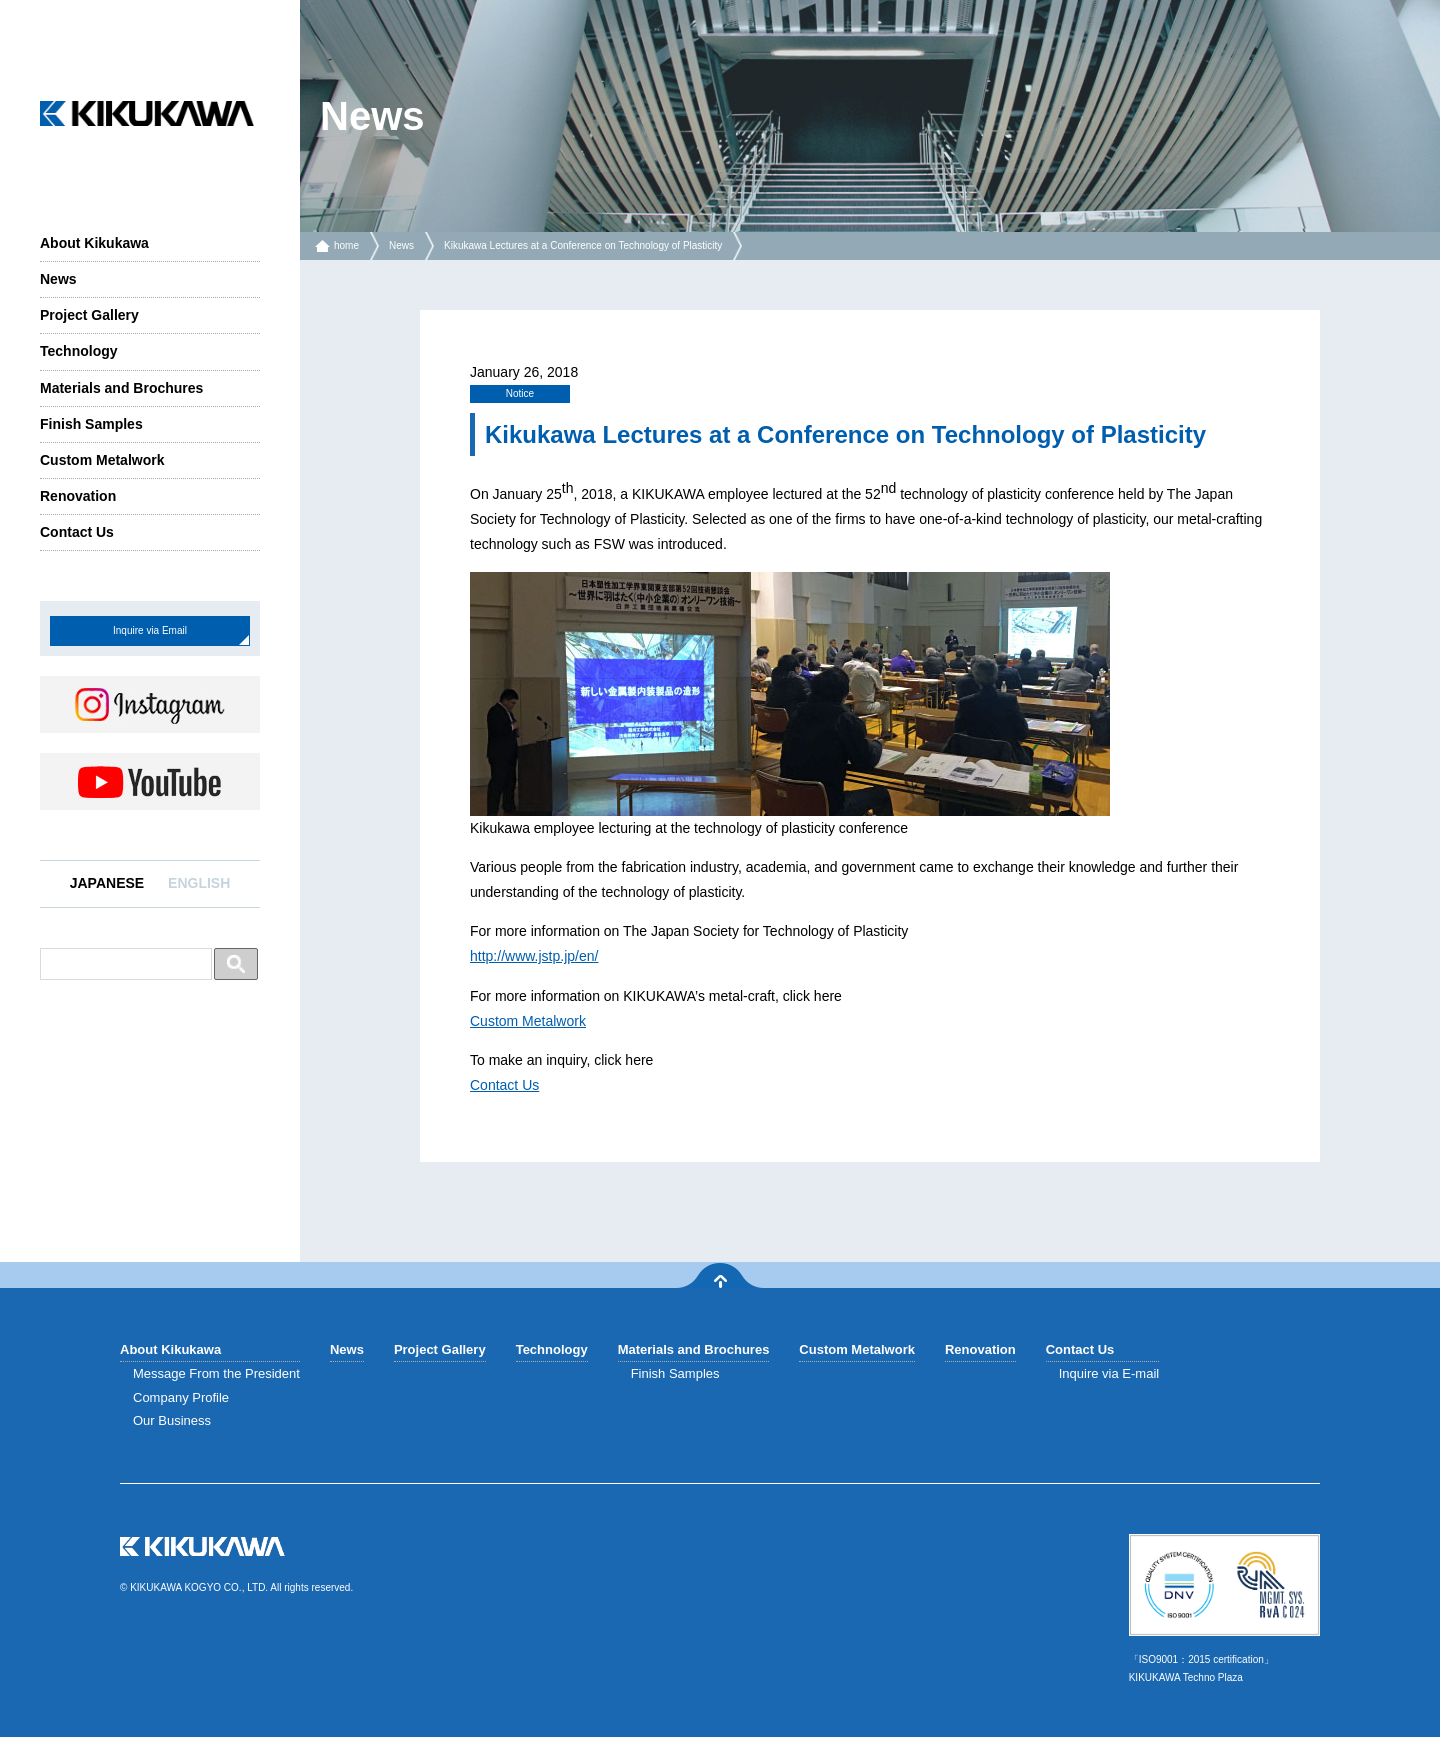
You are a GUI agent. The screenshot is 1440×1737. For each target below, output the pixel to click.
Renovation (78, 496)
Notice (520, 393)
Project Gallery (89, 315)
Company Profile (181, 1397)
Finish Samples (91, 424)
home (346, 245)
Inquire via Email (150, 630)
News (58, 279)
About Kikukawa (94, 243)
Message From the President (216, 1373)
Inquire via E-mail (1109, 1373)
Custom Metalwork (102, 460)
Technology (79, 351)
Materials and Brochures (121, 388)
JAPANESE (107, 883)
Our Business (172, 1420)
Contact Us (77, 532)
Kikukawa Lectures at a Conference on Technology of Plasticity (583, 245)
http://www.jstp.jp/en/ (534, 956)
